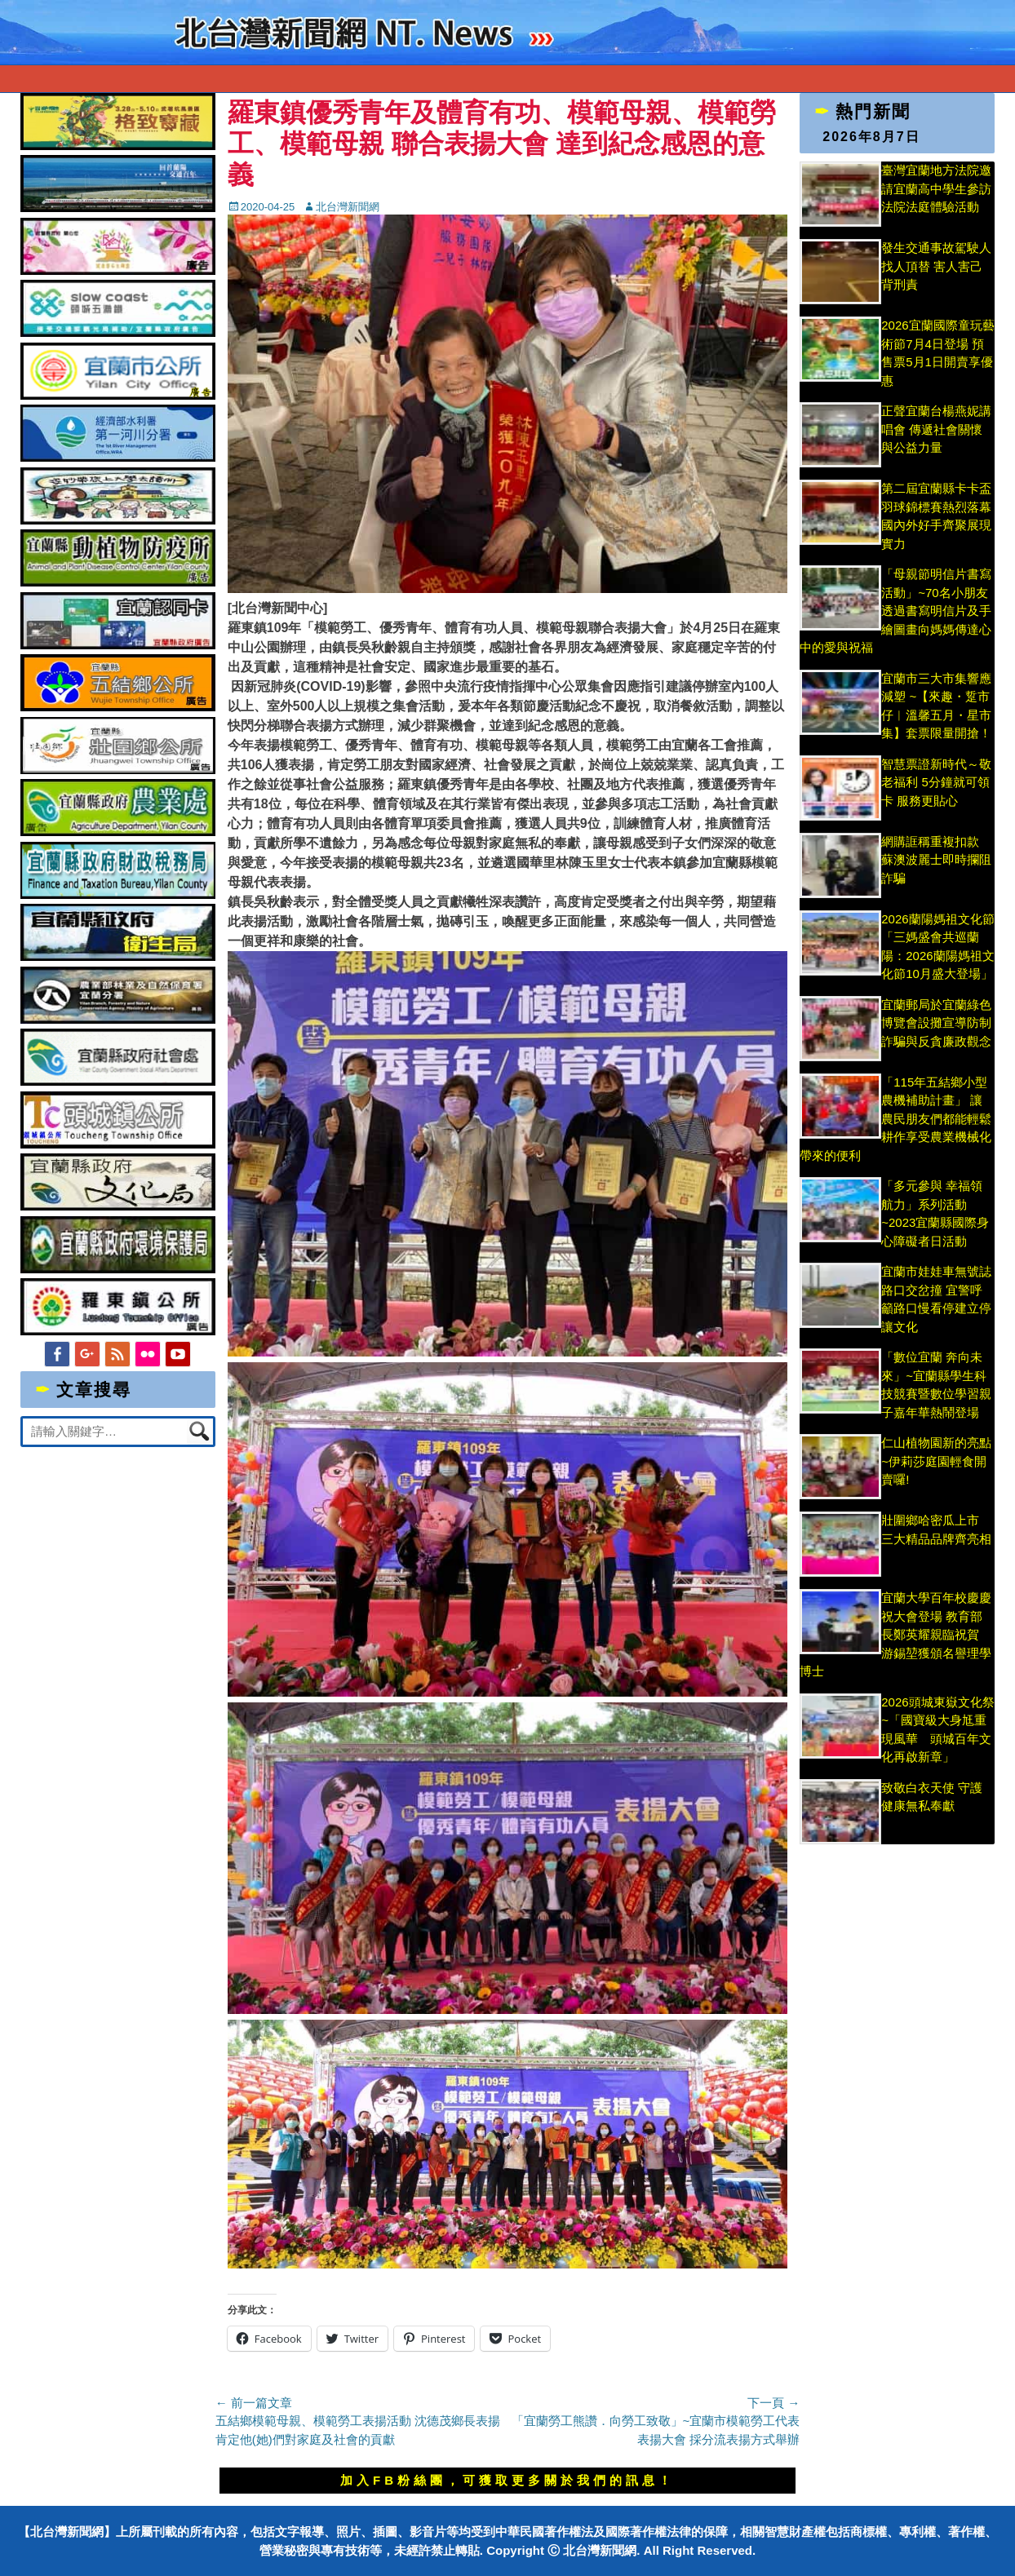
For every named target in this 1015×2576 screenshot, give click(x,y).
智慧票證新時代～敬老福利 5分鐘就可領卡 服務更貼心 (936, 782)
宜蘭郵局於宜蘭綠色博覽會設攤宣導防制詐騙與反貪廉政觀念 (936, 1023)
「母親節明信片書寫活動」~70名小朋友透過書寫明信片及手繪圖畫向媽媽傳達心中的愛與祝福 (895, 610)
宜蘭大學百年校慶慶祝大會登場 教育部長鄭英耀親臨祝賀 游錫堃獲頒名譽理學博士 (895, 1634)
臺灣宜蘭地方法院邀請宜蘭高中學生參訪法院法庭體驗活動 (936, 188)
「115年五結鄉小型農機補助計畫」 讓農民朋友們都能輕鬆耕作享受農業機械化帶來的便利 (895, 1118)
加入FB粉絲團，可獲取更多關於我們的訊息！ (507, 2480)
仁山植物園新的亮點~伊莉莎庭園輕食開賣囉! (936, 1461)
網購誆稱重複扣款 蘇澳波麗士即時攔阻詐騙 (936, 859)
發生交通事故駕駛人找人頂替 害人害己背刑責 (936, 266)
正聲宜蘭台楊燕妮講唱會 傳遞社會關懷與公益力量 (936, 429)
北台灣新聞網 (347, 207)
